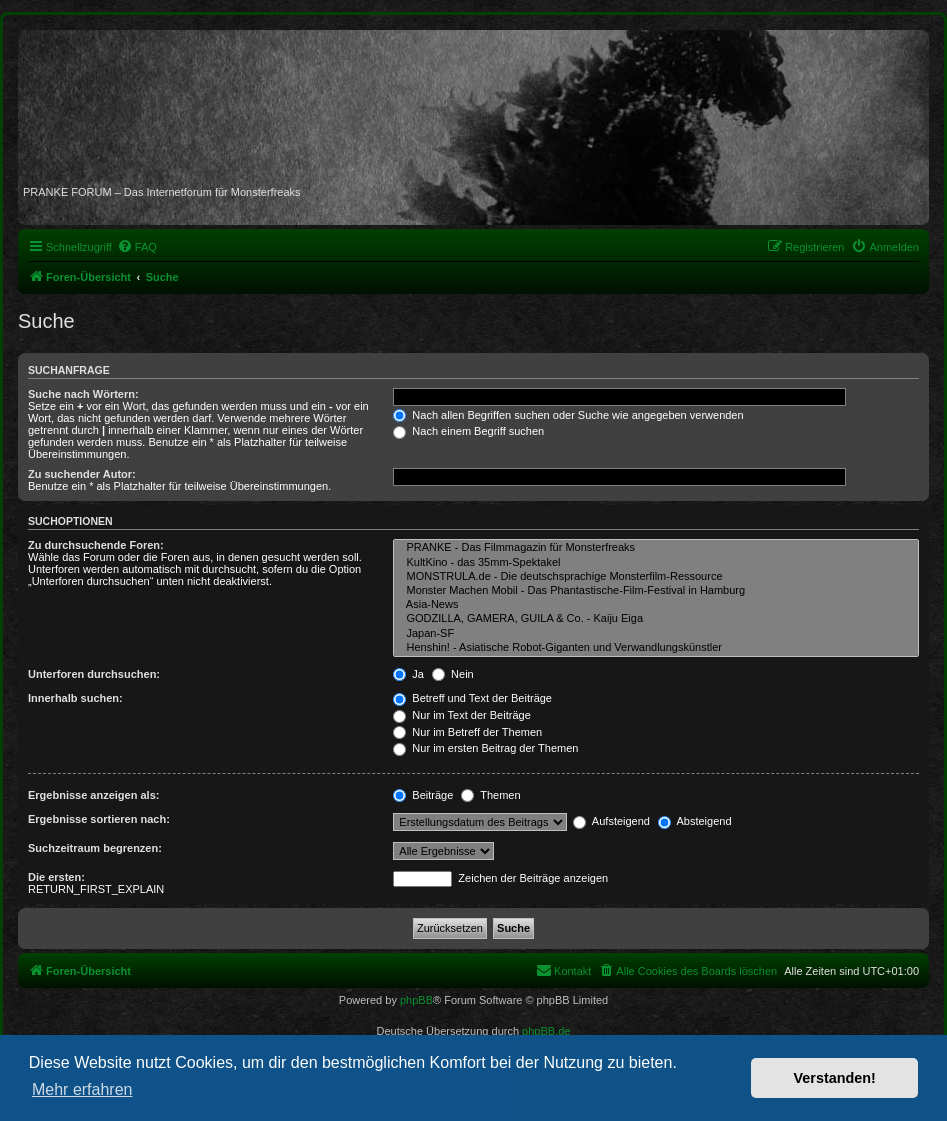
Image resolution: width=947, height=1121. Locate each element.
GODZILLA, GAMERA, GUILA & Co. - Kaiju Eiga (656, 619)
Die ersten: (56, 877)
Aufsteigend (611, 821)
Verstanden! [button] (835, 1078)
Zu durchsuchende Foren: (96, 545)
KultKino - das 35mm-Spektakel (656, 563)
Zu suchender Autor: (82, 474)
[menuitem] (137, 247)
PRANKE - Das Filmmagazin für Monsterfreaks (656, 548)
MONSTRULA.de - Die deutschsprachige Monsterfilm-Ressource (656, 577)
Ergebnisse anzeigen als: (93, 795)
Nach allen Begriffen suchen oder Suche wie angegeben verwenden (568, 415)
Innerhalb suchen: (75, 698)
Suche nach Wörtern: (83, 394)
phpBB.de (546, 1031)
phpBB (416, 1000)
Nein (453, 674)
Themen (490, 795)
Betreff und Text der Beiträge (472, 698)
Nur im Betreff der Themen (467, 732)
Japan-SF (656, 634)
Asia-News (656, 605)
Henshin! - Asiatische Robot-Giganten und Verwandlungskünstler (656, 648)
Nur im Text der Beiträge (461, 715)
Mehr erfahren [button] (82, 1089)
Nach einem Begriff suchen (468, 431)
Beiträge (423, 795)
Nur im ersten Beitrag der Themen (485, 748)
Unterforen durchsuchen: (94, 674)
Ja (408, 674)
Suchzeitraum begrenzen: (95, 848)
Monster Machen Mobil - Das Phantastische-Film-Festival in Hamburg (656, 591)
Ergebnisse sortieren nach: (99, 819)
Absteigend (695, 821)
